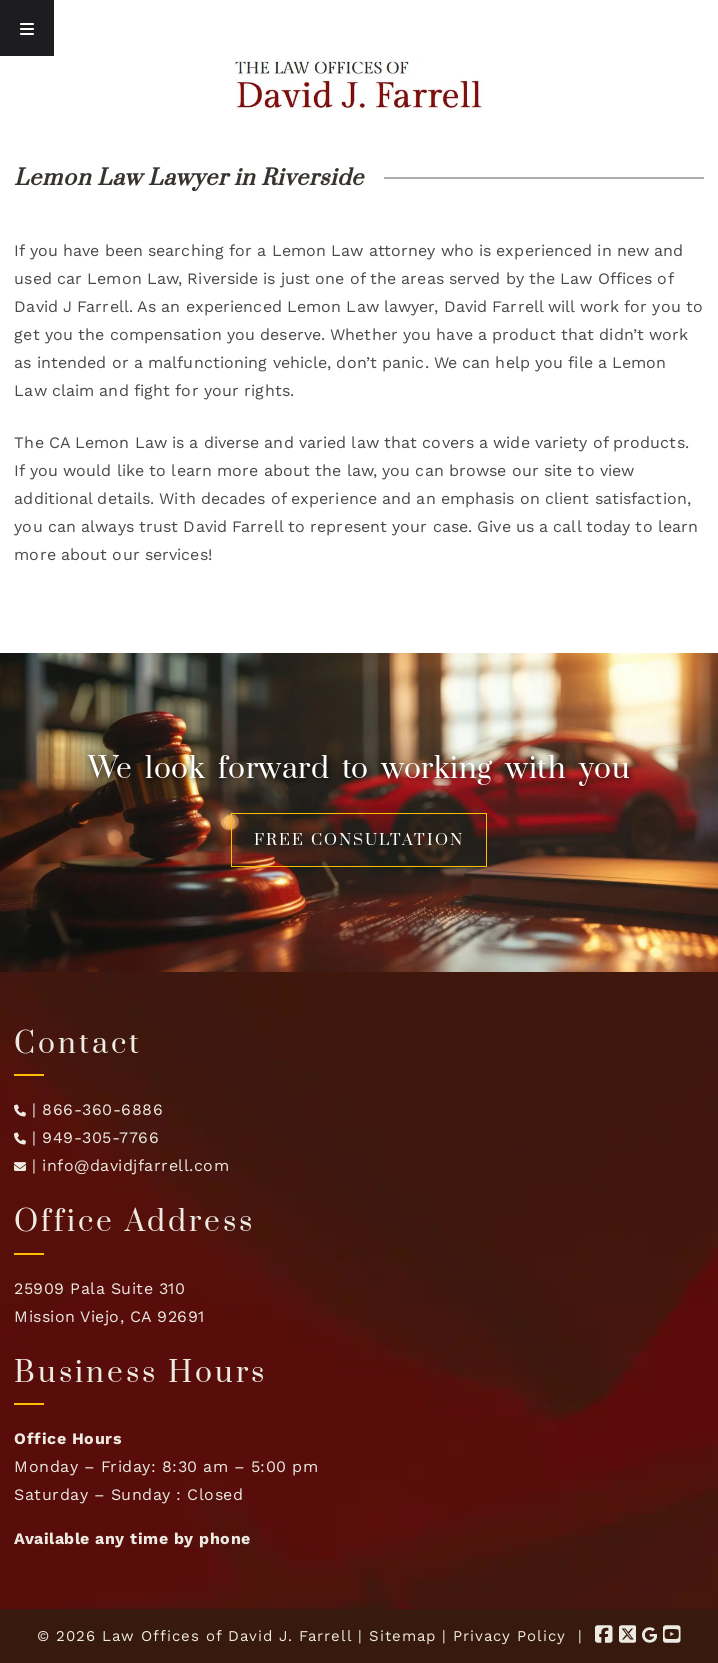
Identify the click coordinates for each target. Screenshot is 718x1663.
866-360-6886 (102, 1109)
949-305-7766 (100, 1137)
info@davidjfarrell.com (135, 1165)
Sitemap (402, 1636)
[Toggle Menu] (27, 28)
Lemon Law (132, 278)
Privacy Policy (509, 1636)
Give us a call (528, 526)
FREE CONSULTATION (359, 840)
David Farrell (493, 306)
